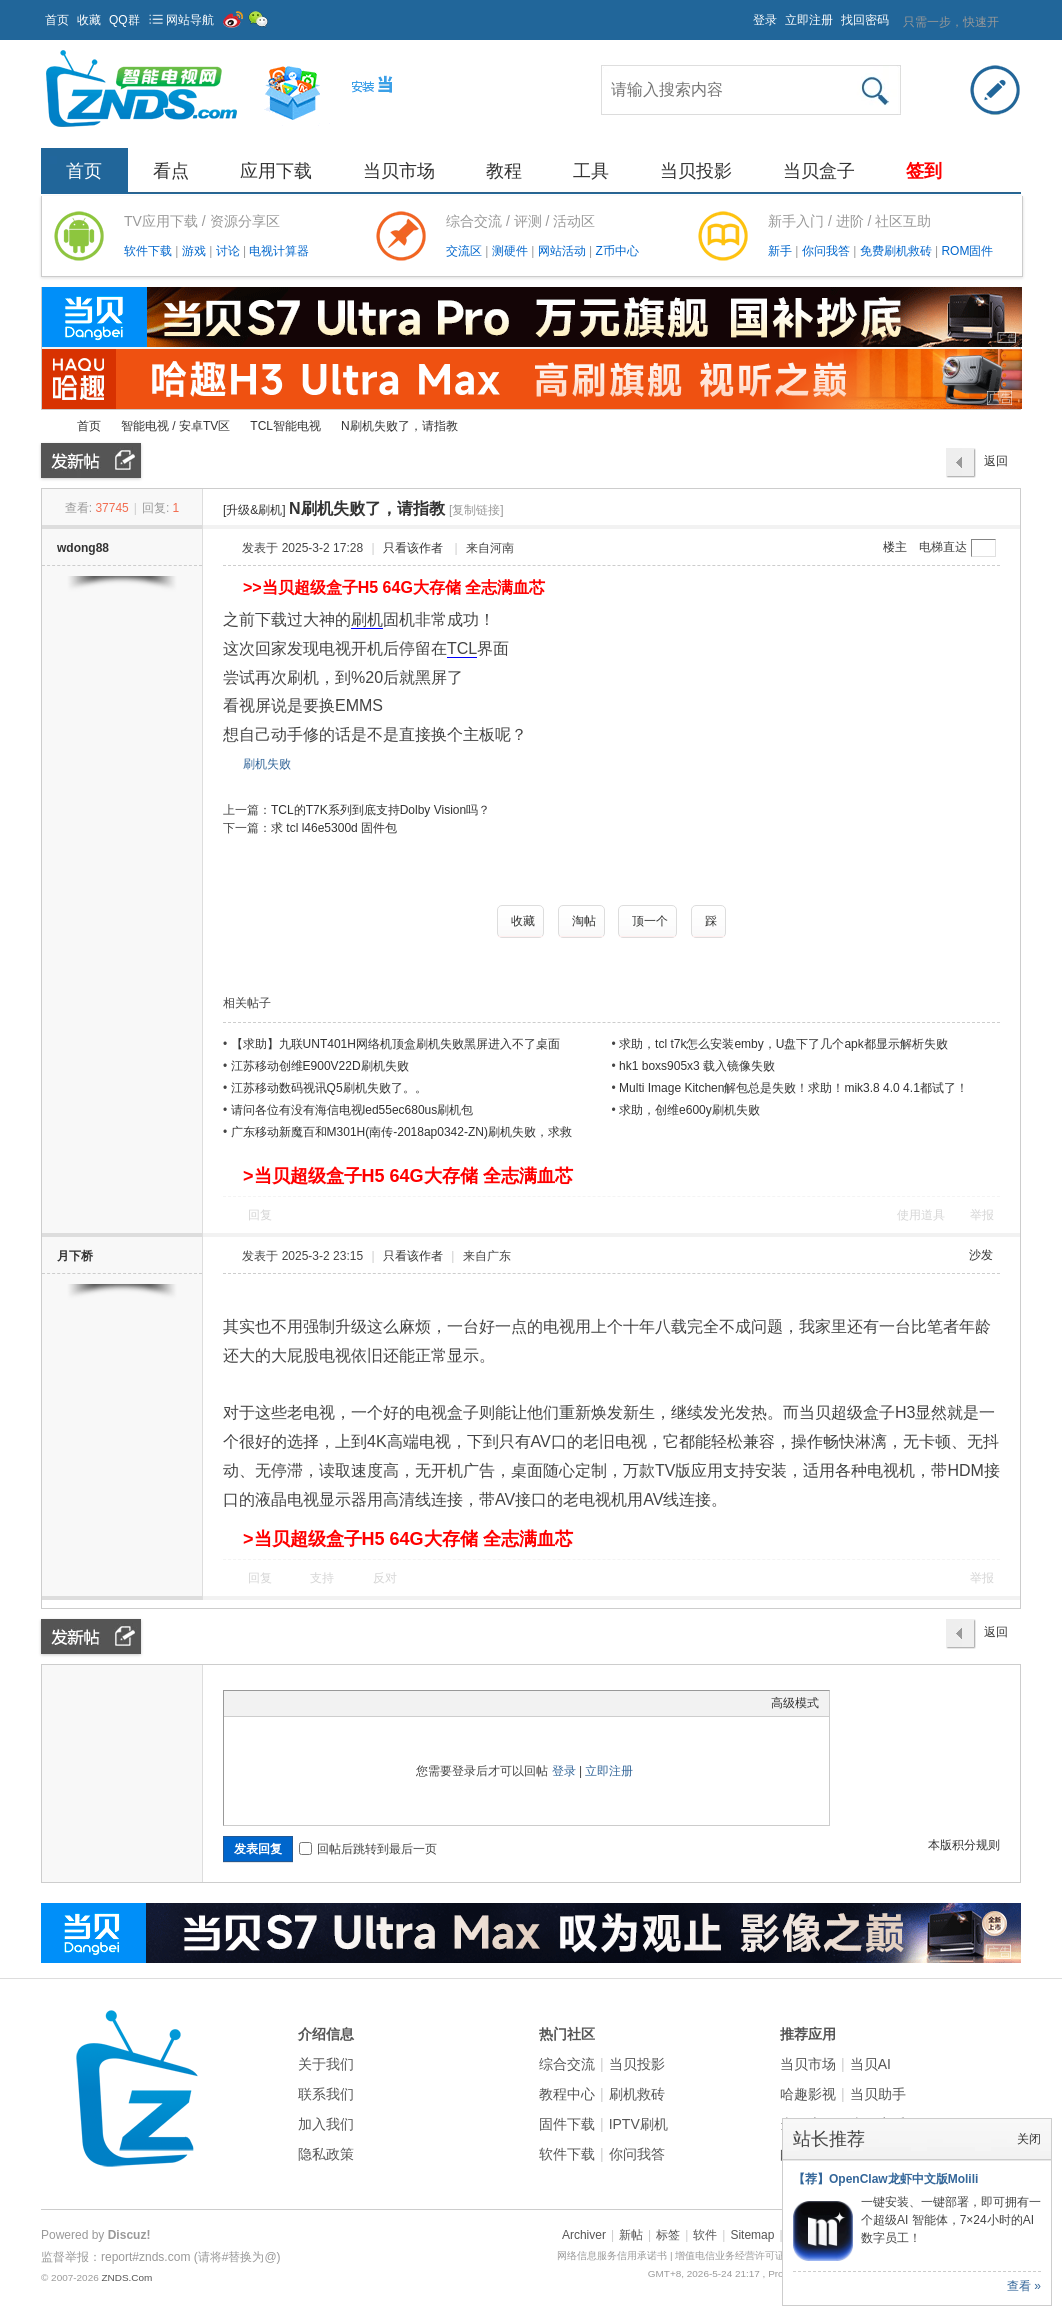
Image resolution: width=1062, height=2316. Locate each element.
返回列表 (996, 466)
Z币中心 (616, 251)
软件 (705, 2235)
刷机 (367, 619)
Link (309, 1703)
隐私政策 (326, 2154)
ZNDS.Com (126, 2277)
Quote (334, 1703)
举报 (982, 1215)
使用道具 (921, 1215)
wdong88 (83, 548)
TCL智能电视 (285, 426)
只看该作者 (413, 548)
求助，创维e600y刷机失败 (689, 1110)
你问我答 (827, 251)
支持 (323, 1578)
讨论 (229, 251)
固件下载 (567, 2124)
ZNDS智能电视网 (49, 426)
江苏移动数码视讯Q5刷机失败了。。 (329, 1088)
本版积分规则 (964, 1845)
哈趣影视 (808, 2094)
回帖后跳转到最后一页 (368, 1849)
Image (284, 1703)
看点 (171, 171)
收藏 (89, 20)
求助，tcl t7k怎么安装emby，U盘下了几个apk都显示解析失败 (783, 1044)
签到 (924, 171)
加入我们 (326, 2124)
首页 (57, 20)
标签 (668, 2235)
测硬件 (511, 251)
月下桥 (75, 1256)
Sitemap (752, 2235)
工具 (591, 171)
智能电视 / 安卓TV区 (175, 426)
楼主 (895, 547)
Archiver (584, 2235)
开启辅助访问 (744, 14)
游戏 (195, 251)
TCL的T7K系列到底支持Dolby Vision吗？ (380, 810)
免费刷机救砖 (897, 251)
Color (259, 1703)
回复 (260, 1215)
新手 (781, 251)
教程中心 (567, 2094)
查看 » (1024, 2286)
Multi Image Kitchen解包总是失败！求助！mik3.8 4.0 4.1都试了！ (793, 1088)
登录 (765, 20)
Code (359, 1703)
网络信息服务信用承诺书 (612, 2255)
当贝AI (870, 2064)
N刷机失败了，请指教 (399, 426)
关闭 (1029, 2139)
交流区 (464, 251)
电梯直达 (943, 547)
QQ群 (124, 20)
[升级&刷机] (254, 510)
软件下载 (149, 251)
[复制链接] (476, 510)
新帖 (631, 2235)
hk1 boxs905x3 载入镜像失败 (697, 1066)
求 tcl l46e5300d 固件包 (334, 828)
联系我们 (326, 2094)
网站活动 (563, 251)
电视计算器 (279, 251)
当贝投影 (696, 171)
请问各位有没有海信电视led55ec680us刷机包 (352, 1110)
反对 (385, 1578)
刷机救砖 (637, 2094)
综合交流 (567, 2064)
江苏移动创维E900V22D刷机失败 (320, 1066)
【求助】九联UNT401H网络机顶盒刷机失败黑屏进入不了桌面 (395, 1044)
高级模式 (795, 1703)
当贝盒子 (819, 171)
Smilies (384, 1703)
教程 (504, 171)
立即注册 (809, 20)
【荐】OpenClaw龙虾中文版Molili (885, 2179)
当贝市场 (399, 171)
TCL (462, 648)
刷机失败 (267, 764)
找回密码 (865, 20)
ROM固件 (967, 251)
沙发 (981, 1255)
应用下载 (276, 171)
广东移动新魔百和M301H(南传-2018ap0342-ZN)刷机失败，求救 (401, 1132)
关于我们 (326, 2064)
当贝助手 (878, 2094)
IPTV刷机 (638, 2124)
